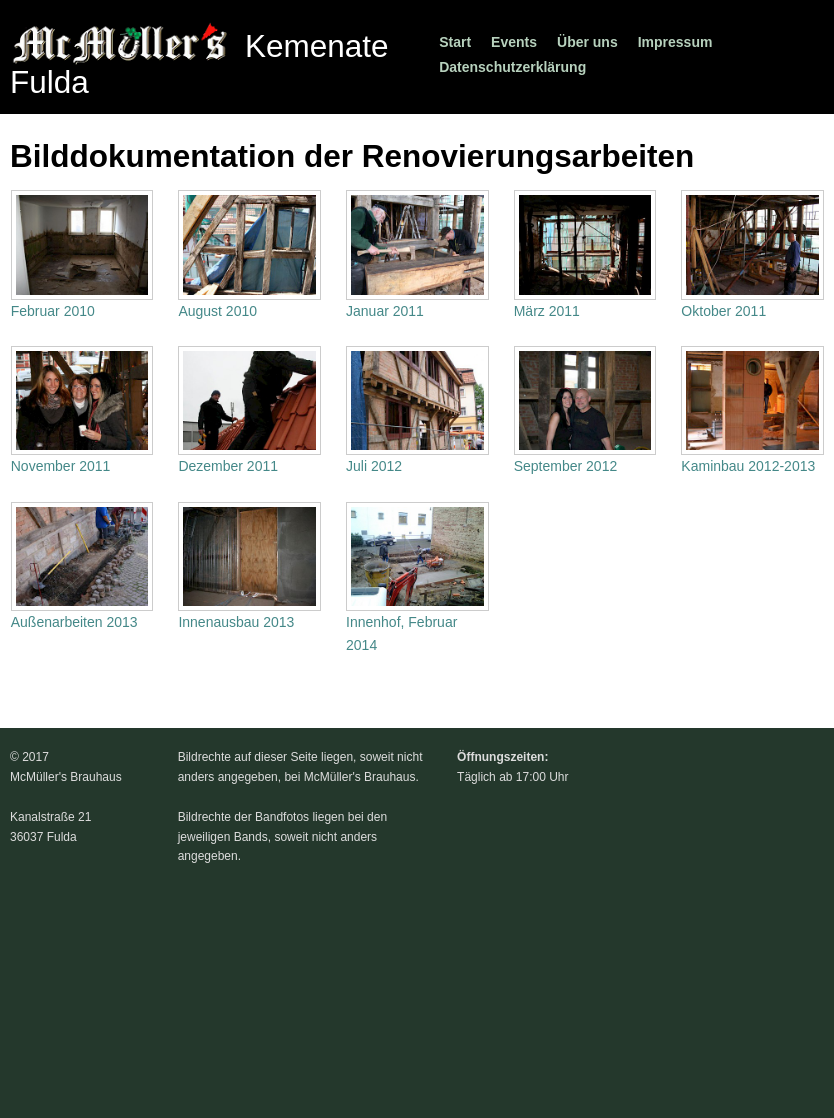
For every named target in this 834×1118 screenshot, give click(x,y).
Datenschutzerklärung (512, 67)
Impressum (675, 42)
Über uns (587, 42)
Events (514, 42)
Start (455, 42)
